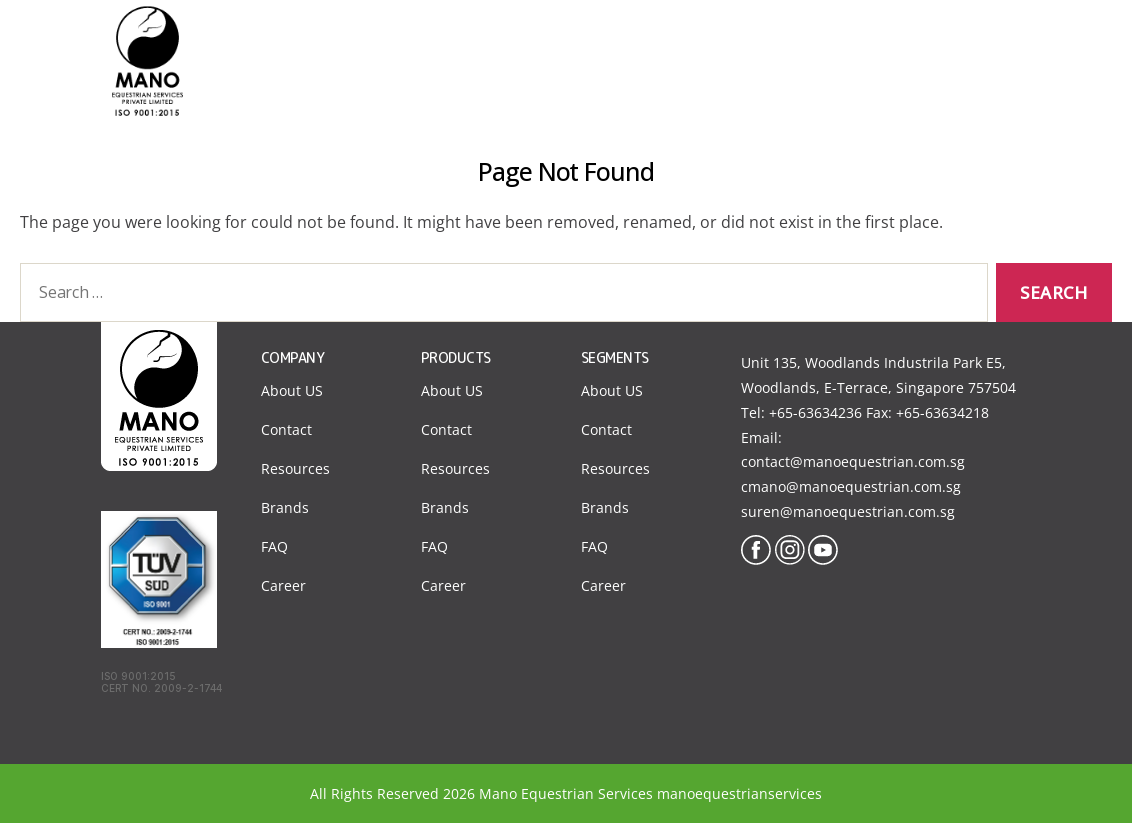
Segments (684, 39)
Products (793, 39)
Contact (894, 39)
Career (283, 585)
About (585, 39)
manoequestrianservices (739, 793)
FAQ (274, 546)
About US (292, 390)
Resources (295, 468)
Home (500, 39)
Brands (285, 507)
